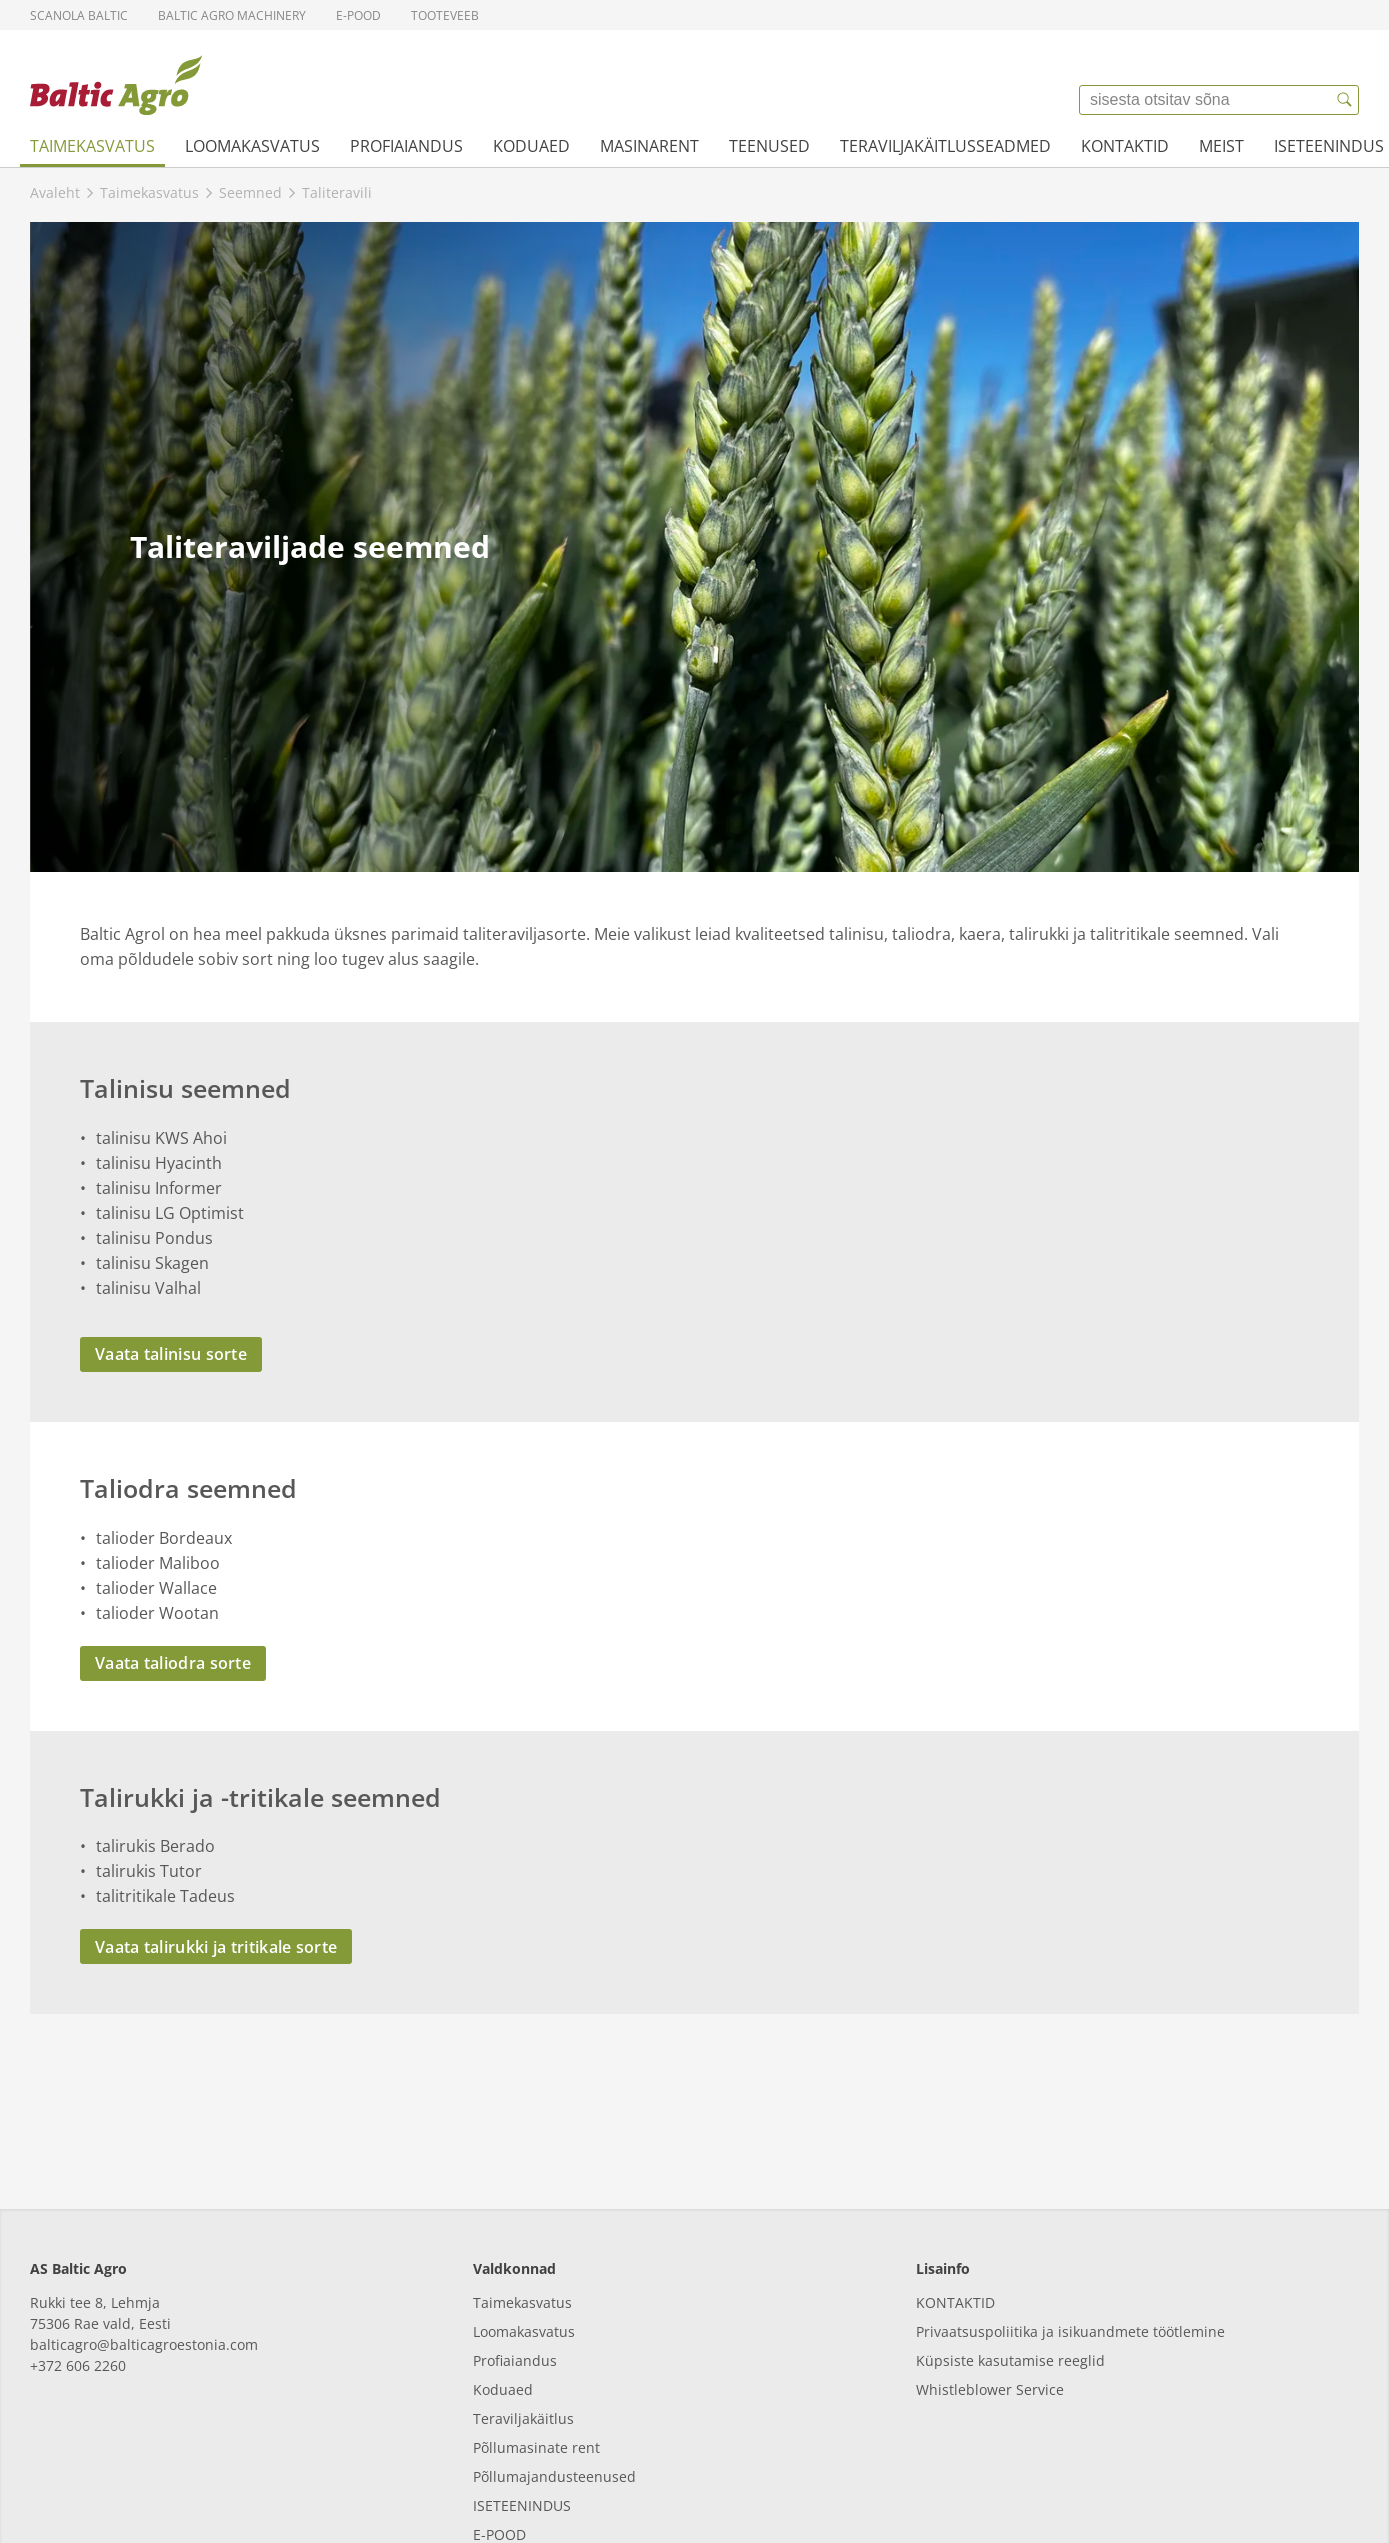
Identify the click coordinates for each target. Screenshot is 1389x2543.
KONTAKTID (955, 2181)
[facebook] (102, 2494)
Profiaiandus (406, 146)
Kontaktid (1125, 146)
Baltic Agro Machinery (232, 15)
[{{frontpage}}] (116, 85)
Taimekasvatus (92, 146)
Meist (1221, 146)
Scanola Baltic (79, 15)
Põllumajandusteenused (554, 2355)
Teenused (769, 146)
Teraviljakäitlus (523, 2297)
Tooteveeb (445, 15)
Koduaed (531, 146)
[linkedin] (47, 2494)
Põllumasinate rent (536, 2326)
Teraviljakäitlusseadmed (945, 146)
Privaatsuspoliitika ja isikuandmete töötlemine (1070, 2210)
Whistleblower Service (990, 2268)
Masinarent (649, 146)
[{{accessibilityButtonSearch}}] (1344, 100)
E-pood (358, 15)
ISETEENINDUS (522, 2384)
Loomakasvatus (252, 146)
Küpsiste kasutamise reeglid (1010, 2239)
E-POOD (499, 2413)
